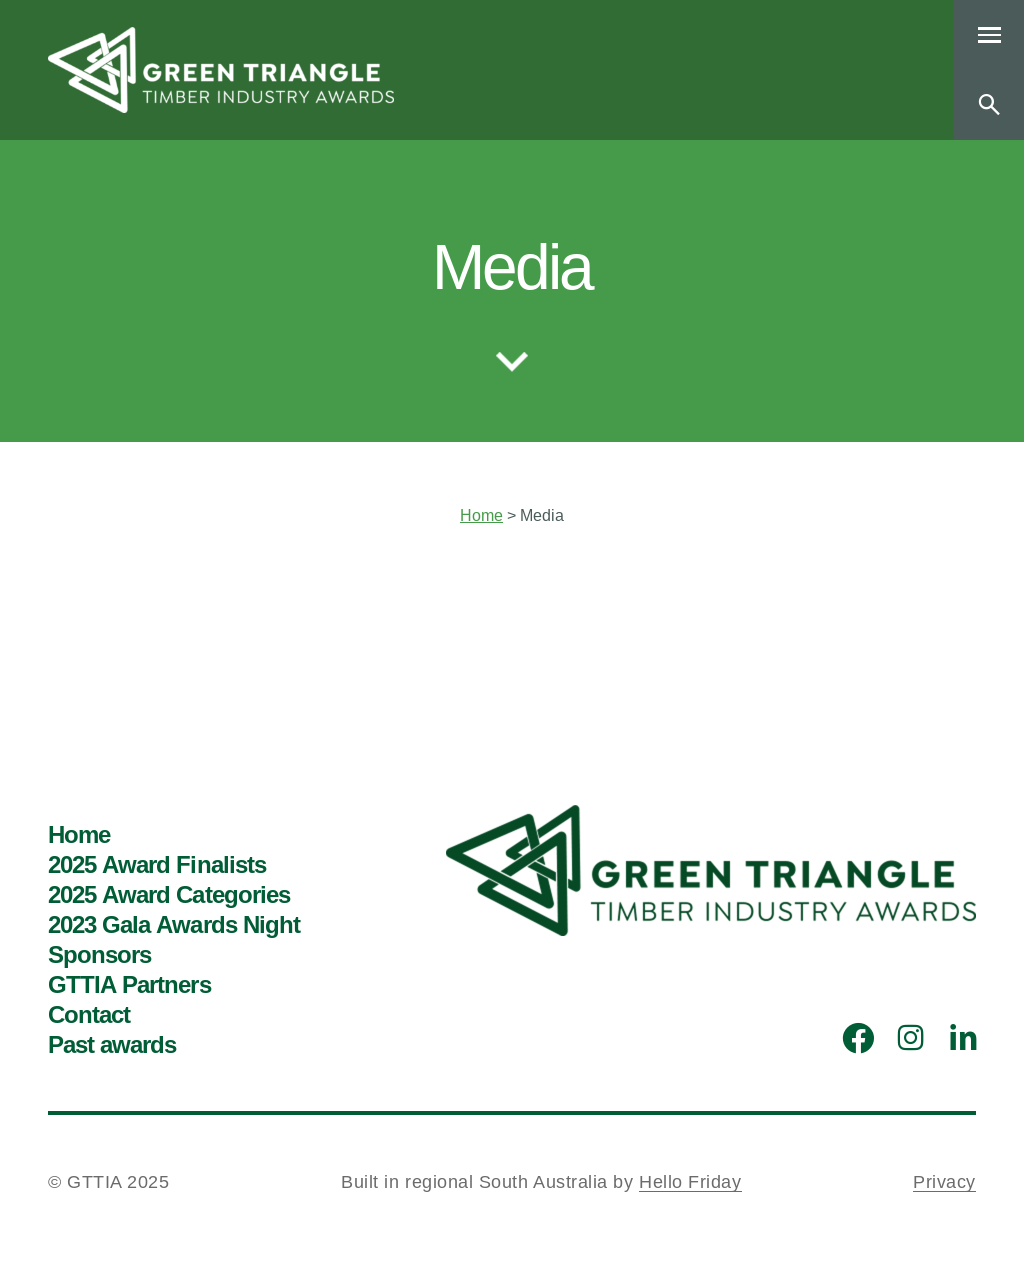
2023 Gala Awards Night (174, 925)
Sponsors (99, 955)
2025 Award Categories (169, 895)
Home (481, 515)
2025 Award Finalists (157, 865)
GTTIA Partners (129, 985)
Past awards (112, 1045)
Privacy (944, 1182)
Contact (89, 1015)
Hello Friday (690, 1182)
